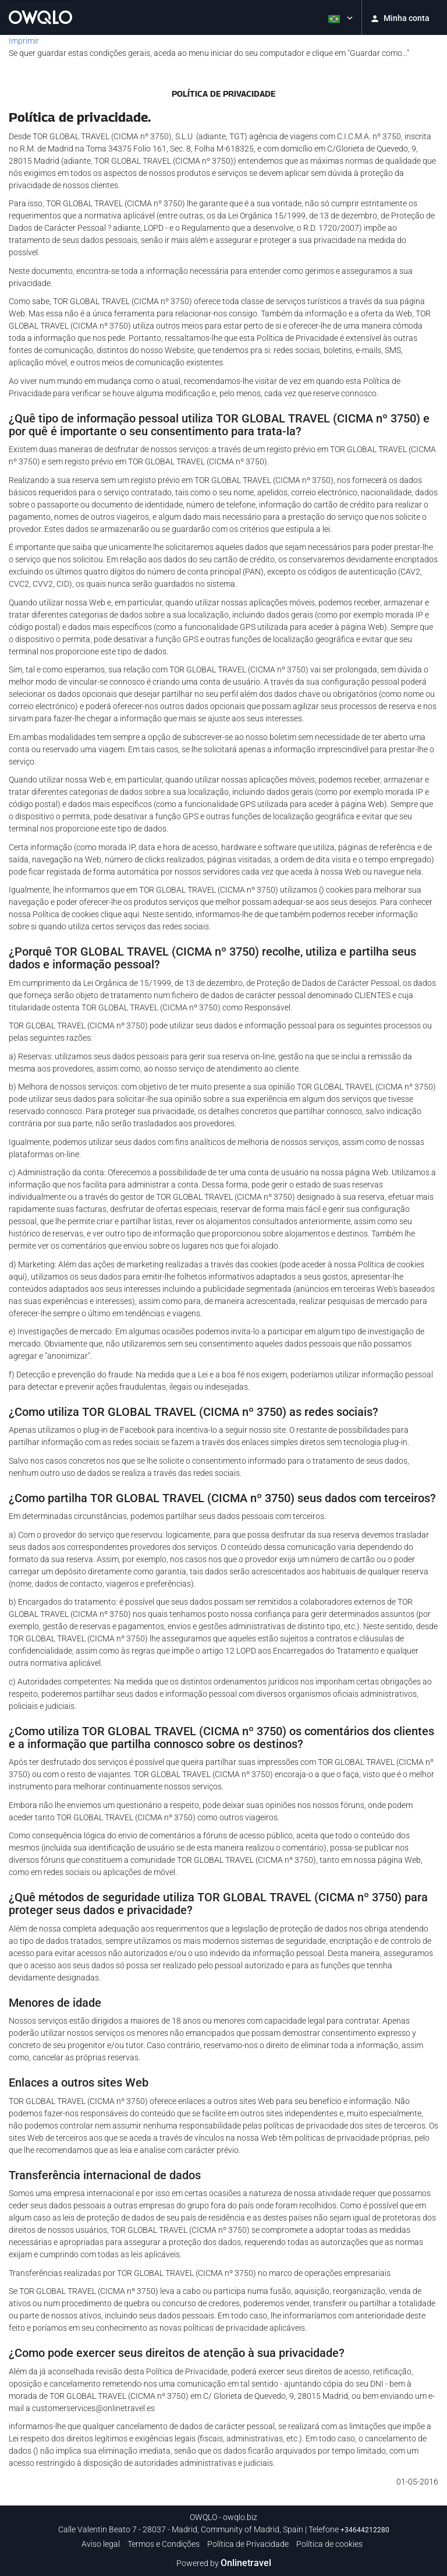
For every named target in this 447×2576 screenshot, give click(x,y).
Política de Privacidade (248, 2544)
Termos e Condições (163, 2544)
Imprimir (24, 40)
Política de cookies (329, 2544)
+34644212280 (364, 2530)
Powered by (223, 2563)
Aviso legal (100, 2544)
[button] (339, 17)
